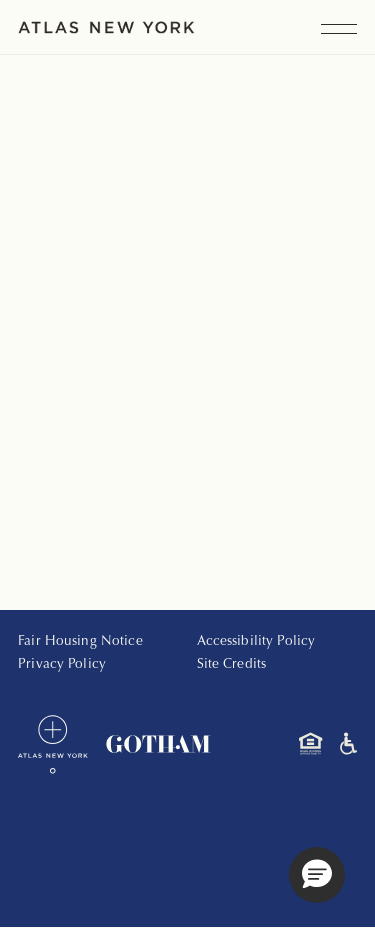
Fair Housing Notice (80, 642)
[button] (317, 875)
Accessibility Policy (256, 642)
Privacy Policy (62, 665)
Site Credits (232, 665)
